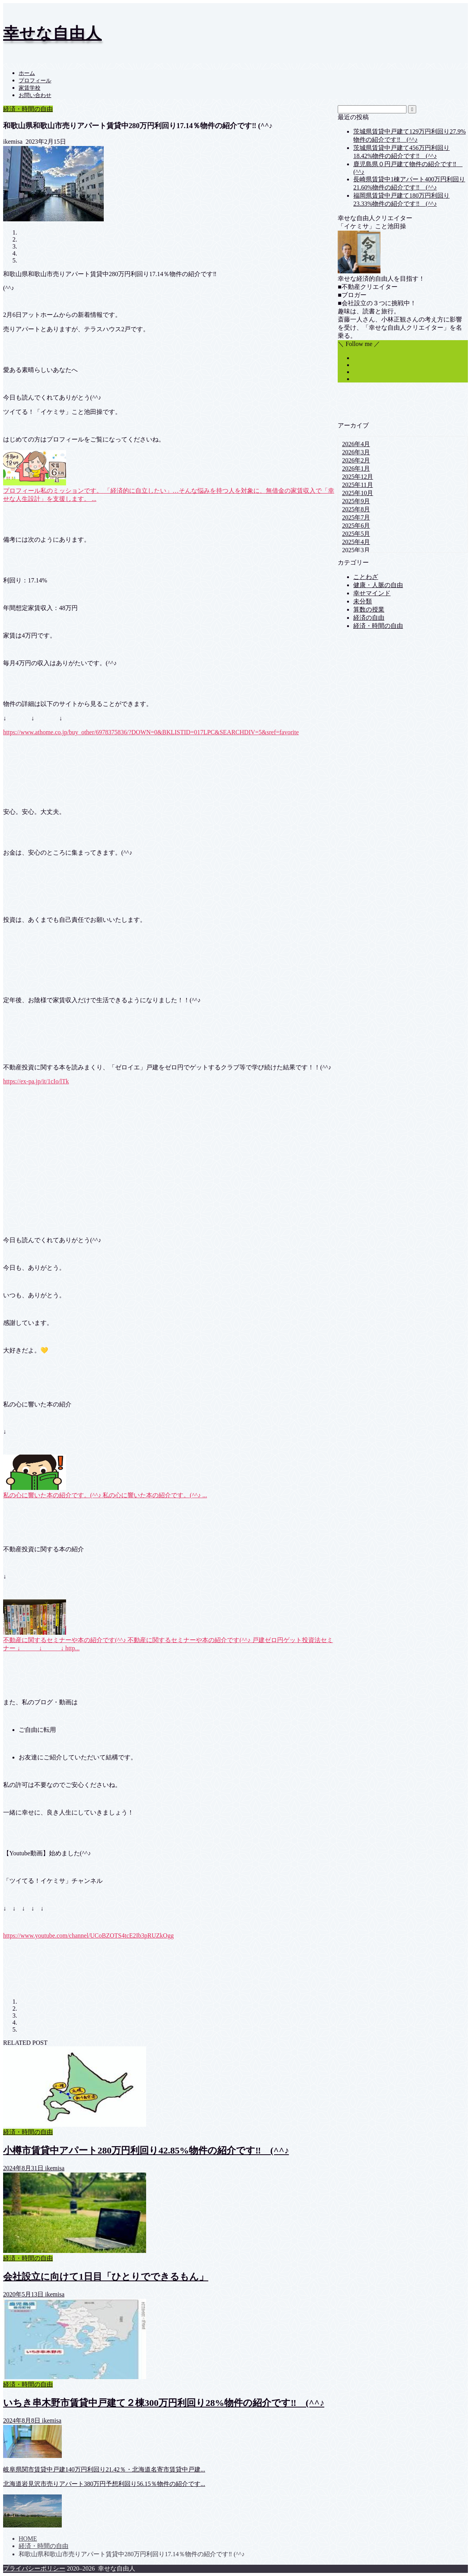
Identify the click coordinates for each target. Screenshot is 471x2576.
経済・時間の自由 (28, 109)
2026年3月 (356, 452)
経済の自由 (368, 617)
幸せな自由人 (52, 33)
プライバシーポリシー (34, 2568)
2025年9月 (356, 501)
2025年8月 (356, 509)
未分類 (362, 601)
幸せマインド (372, 593)
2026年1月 (356, 468)
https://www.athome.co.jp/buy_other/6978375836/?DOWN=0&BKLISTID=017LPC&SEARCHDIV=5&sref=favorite (151, 732)
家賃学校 (29, 88)
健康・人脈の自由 (378, 585)
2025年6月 (356, 525)
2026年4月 (356, 444)
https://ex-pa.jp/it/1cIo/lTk (36, 1081)
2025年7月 (356, 517)
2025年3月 (356, 550)
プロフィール (35, 80)
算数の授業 (368, 609)
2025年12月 (357, 476)
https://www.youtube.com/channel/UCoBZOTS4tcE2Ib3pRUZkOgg (88, 1935)
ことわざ (365, 577)
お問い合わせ (35, 95)
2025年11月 (357, 484)
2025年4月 (356, 542)
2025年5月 (356, 533)
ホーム (27, 73)
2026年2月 (356, 460)
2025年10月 (357, 493)
